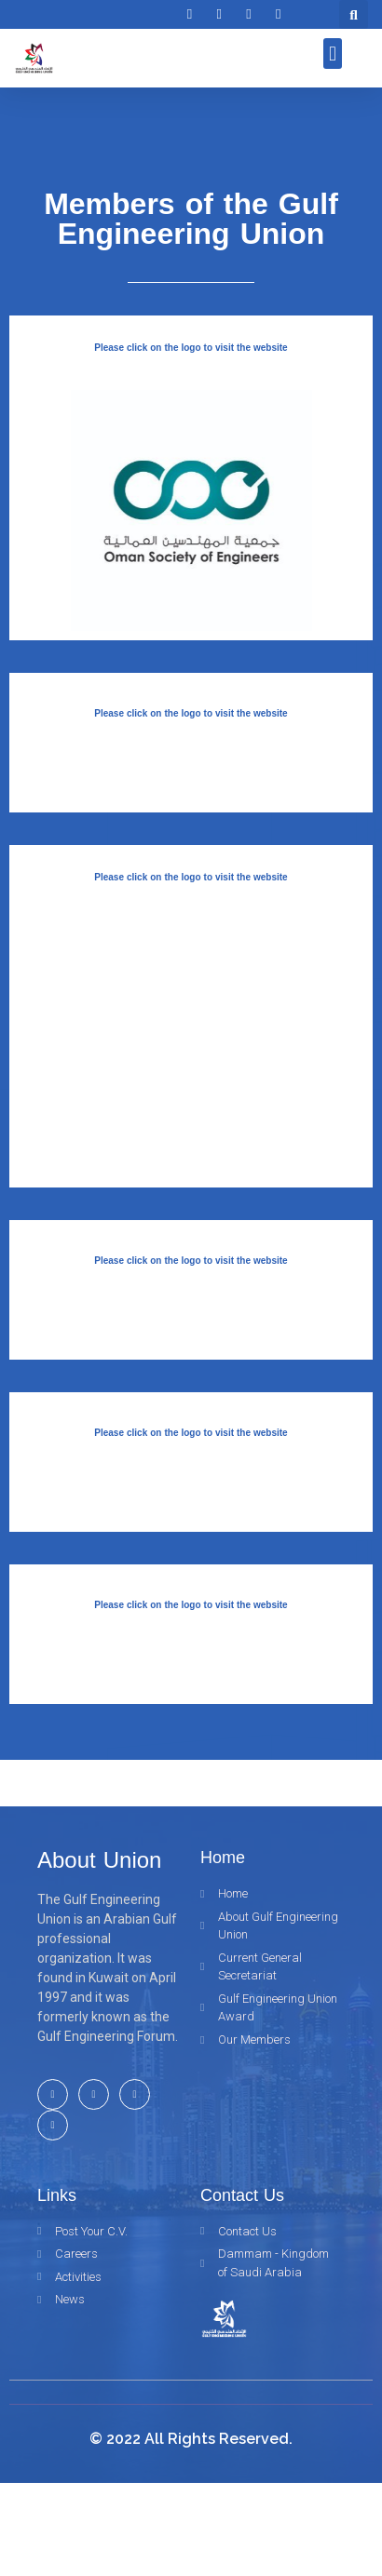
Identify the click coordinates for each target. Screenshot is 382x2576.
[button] (333, 53)
